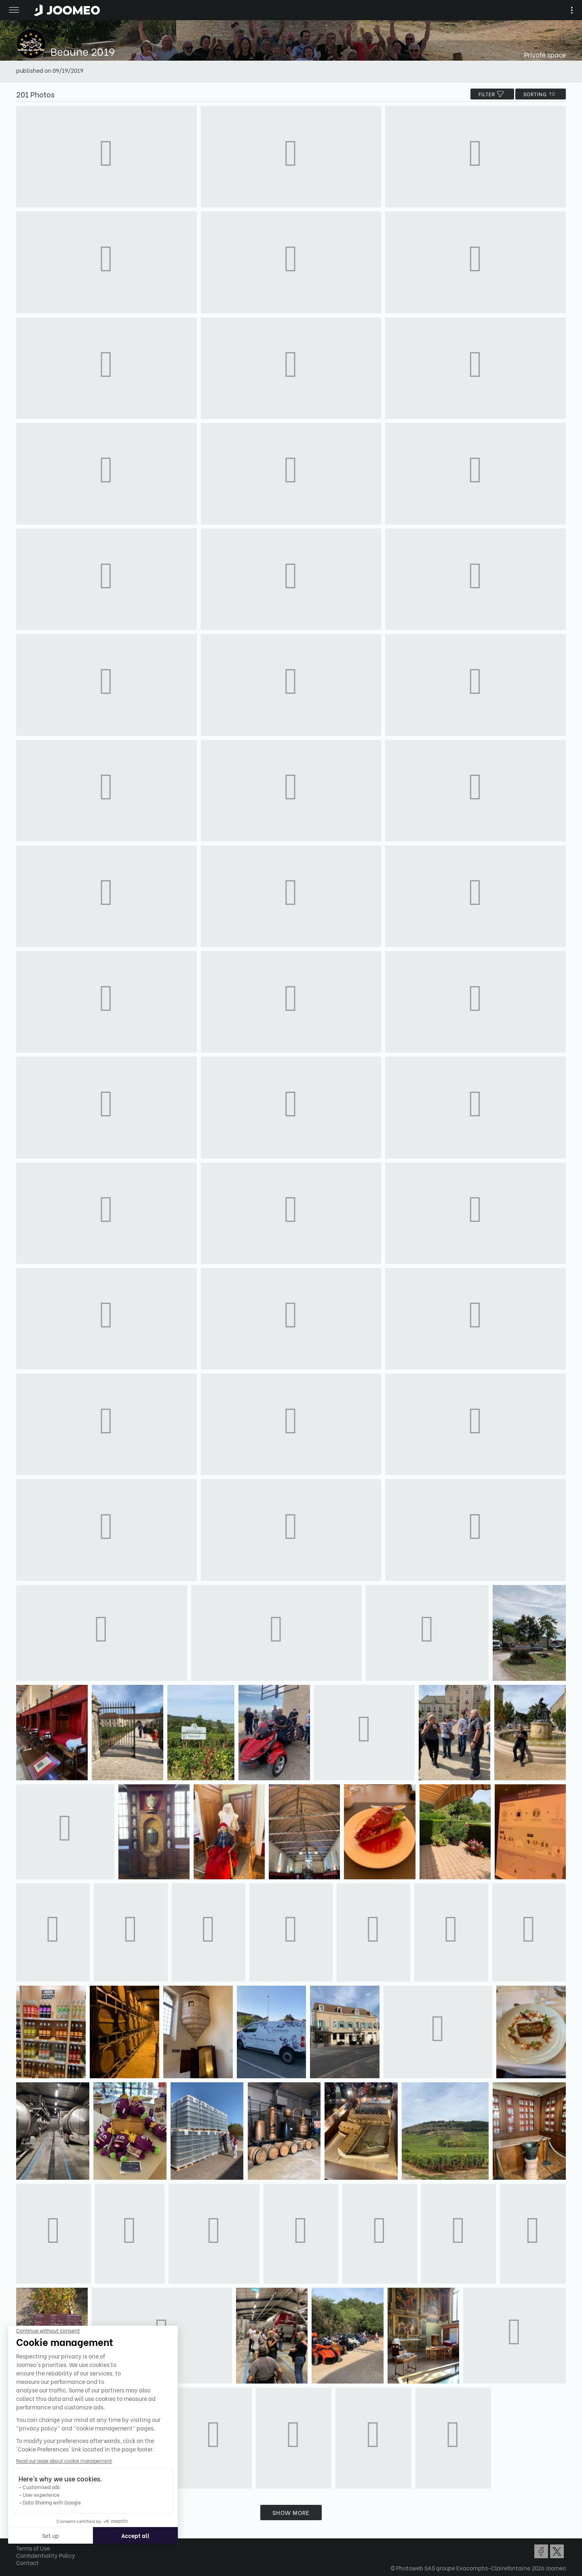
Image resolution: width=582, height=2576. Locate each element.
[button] (21, 2534)
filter (492, 94)
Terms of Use (33, 2548)
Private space (545, 54)
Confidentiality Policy (45, 2555)
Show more (291, 2512)
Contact (27, 2562)
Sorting (540, 94)
